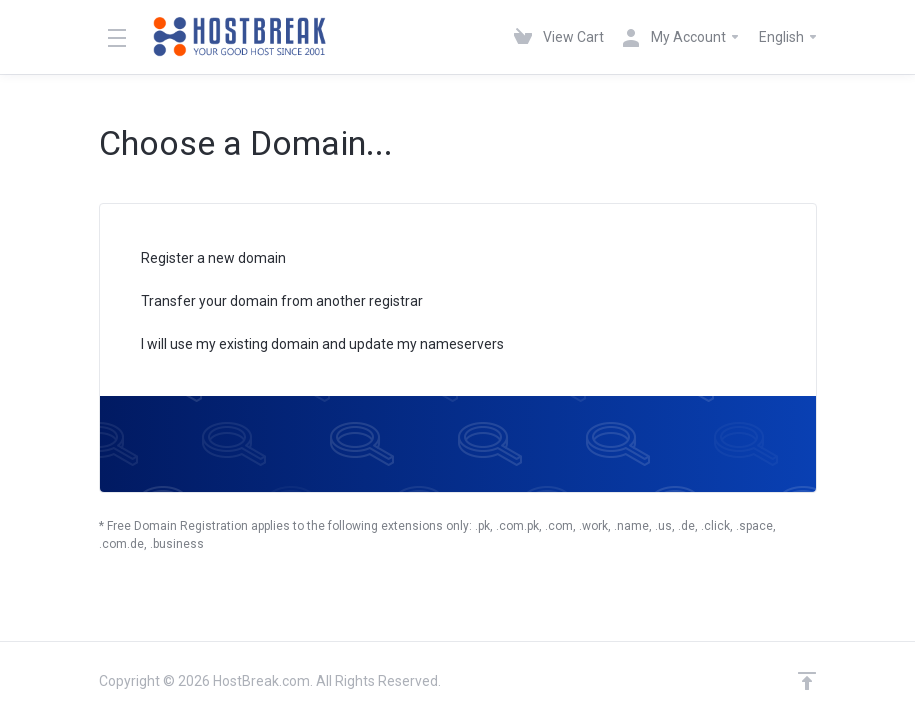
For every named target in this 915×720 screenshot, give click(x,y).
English (789, 37)
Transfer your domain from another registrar (269, 302)
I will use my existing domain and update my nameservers (309, 345)
